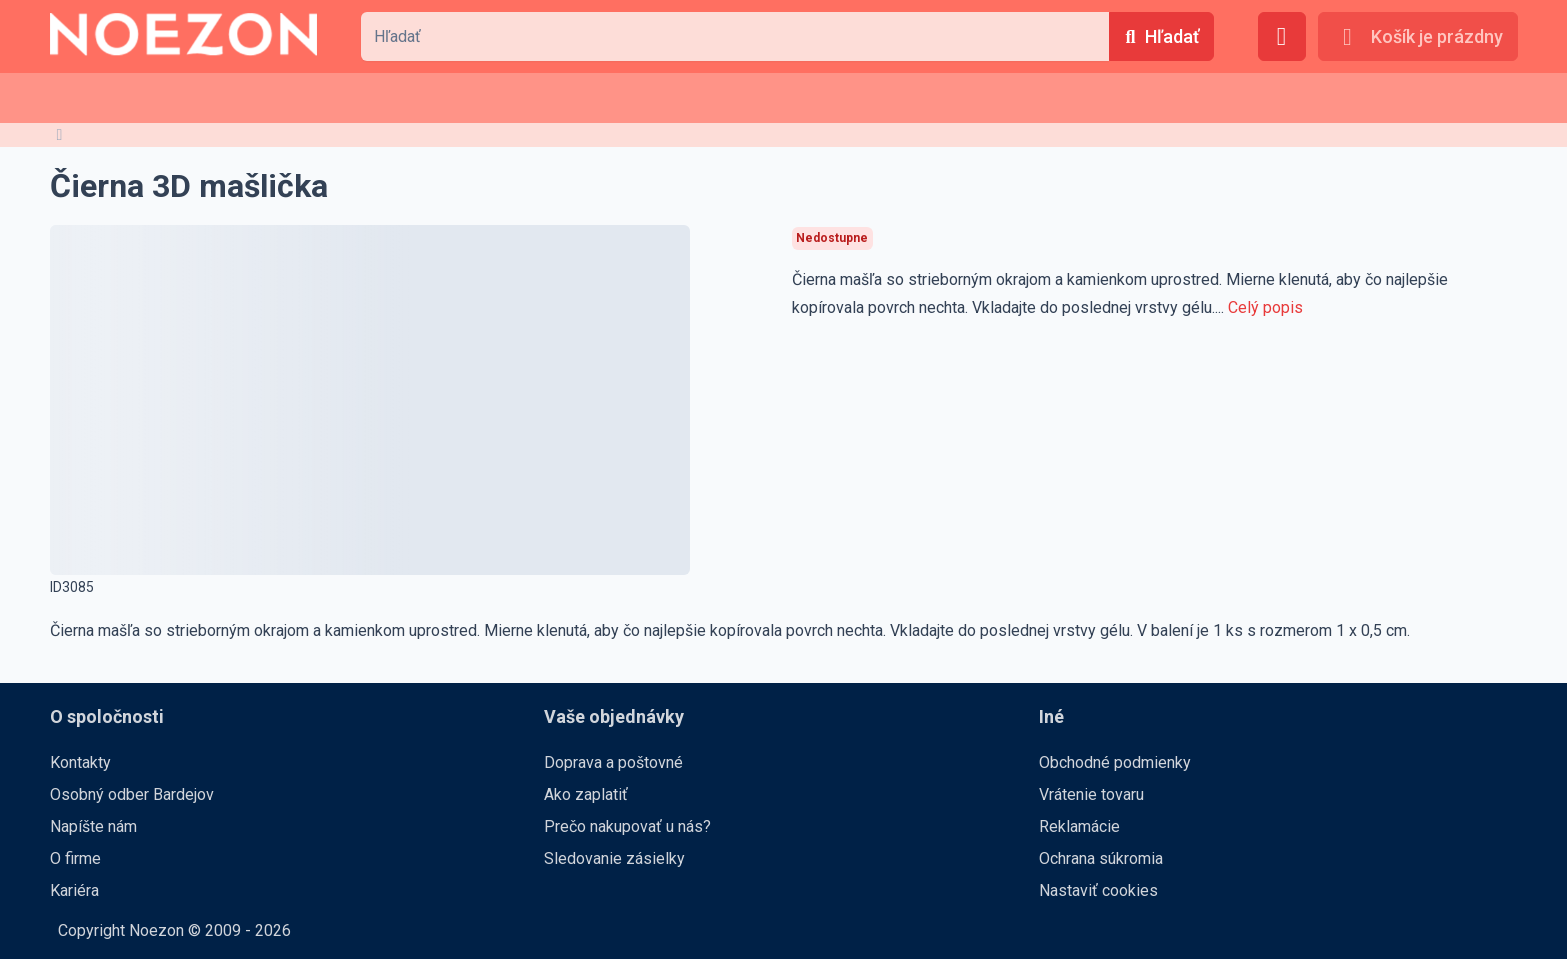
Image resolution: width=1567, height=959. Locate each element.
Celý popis (1265, 307)
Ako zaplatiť (586, 794)
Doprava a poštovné (613, 762)
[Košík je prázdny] (1418, 36)
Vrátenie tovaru (1091, 794)
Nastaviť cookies (1098, 890)
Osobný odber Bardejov (132, 794)
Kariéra (74, 890)
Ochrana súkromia (1101, 858)
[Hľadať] (1161, 36)
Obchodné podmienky (1115, 762)
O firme (75, 858)
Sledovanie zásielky (614, 858)
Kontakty (80, 762)
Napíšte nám (93, 826)
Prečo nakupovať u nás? (627, 826)
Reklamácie (1079, 826)
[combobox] (735, 36)
